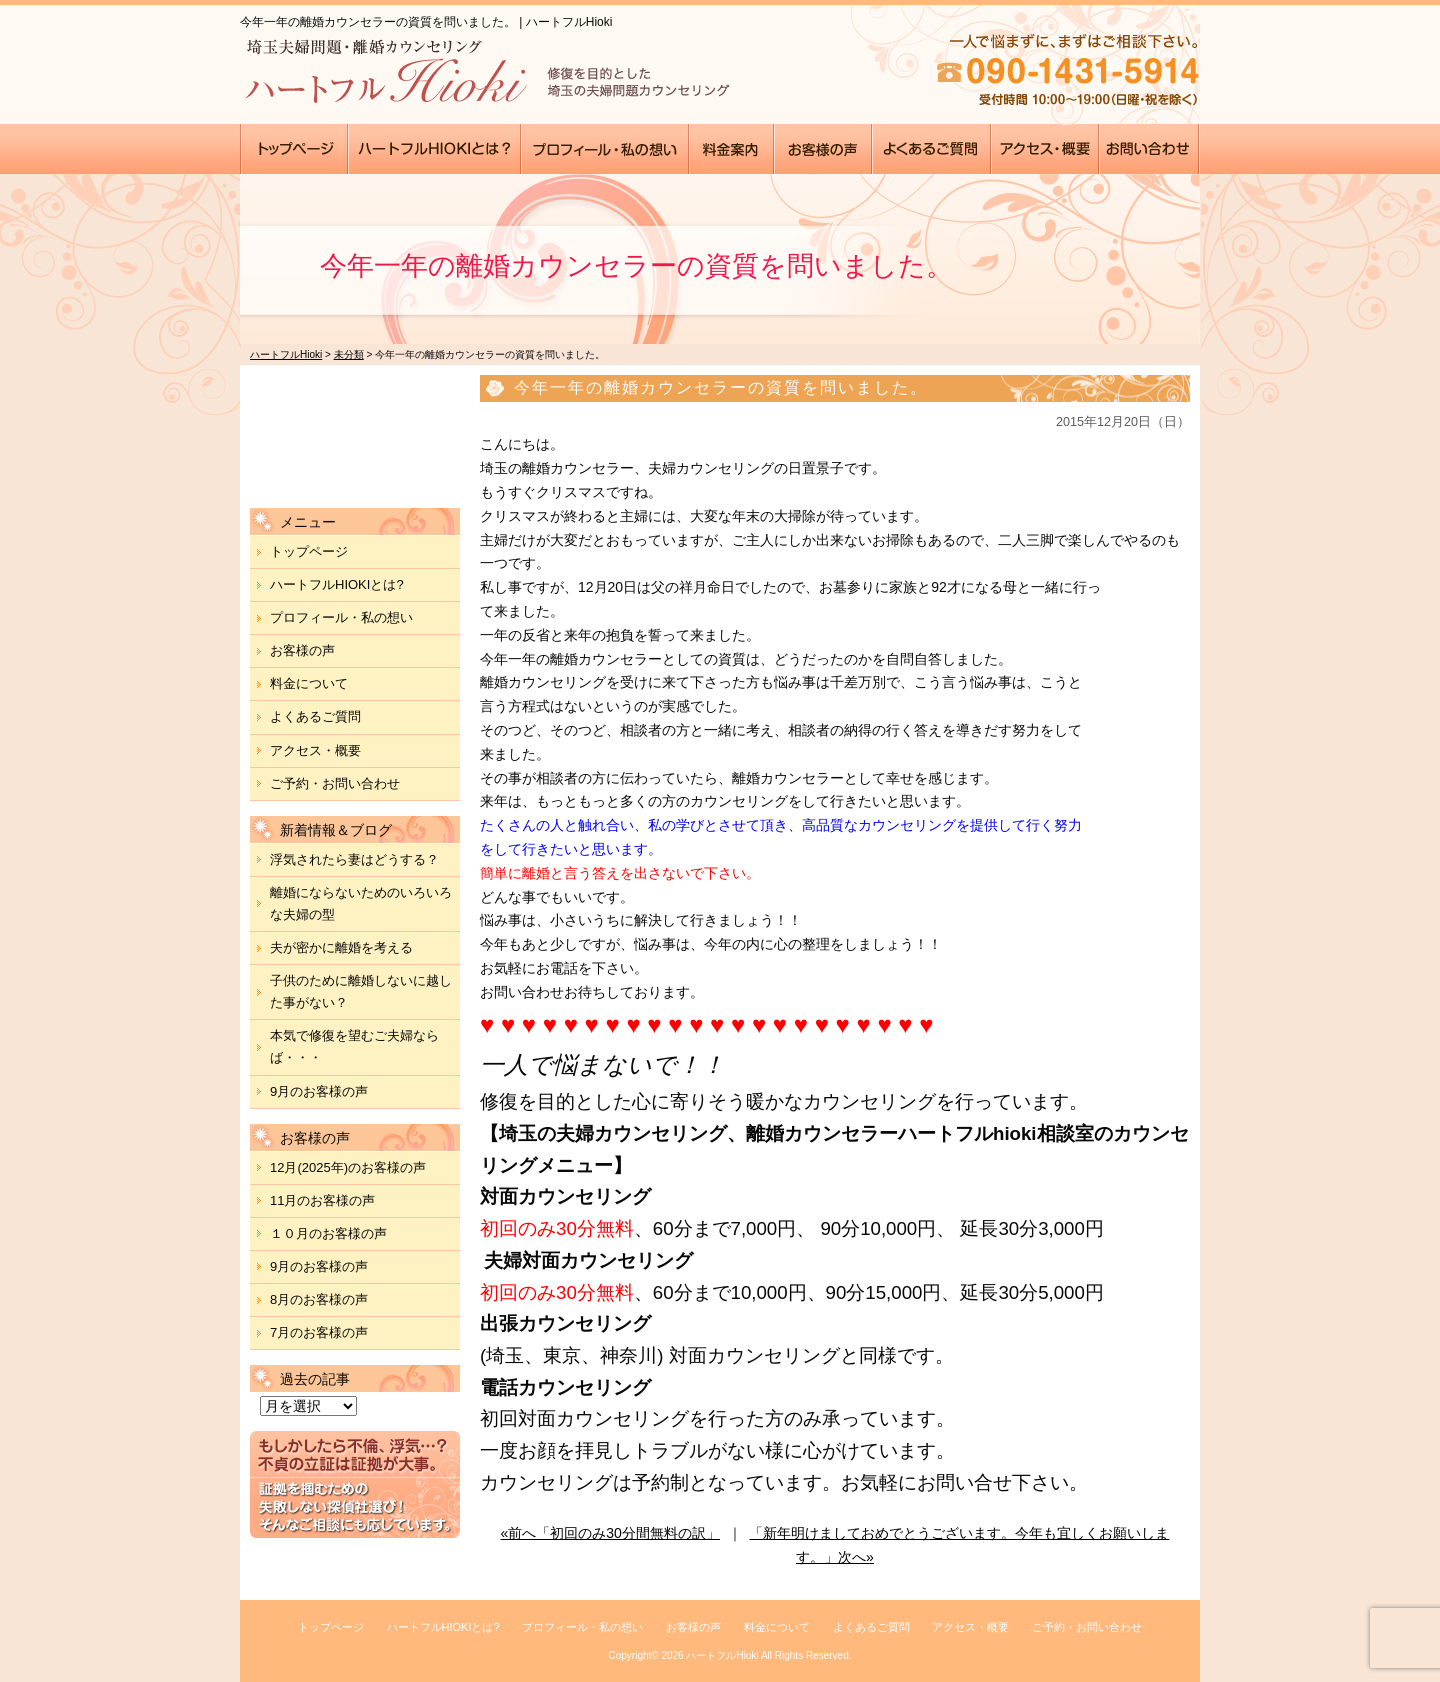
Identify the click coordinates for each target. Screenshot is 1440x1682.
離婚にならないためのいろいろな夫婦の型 (361, 903)
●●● (294, 149)
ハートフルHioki (722, 1655)
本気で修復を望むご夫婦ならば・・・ (354, 1046)
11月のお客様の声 (322, 1200)
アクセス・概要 (315, 750)
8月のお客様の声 (319, 1299)
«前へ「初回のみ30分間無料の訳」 (610, 1533)
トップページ (309, 551)
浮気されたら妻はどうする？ (354, 859)
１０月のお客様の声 (328, 1233)
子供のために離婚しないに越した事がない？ (361, 991)
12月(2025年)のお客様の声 (348, 1167)
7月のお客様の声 (319, 1332)
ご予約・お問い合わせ (335, 783)
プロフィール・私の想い (341, 617)
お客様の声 (302, 650)
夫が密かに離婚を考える (341, 947)
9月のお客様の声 (319, 1091)
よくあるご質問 (315, 716)
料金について (309, 683)
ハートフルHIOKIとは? (337, 584)
